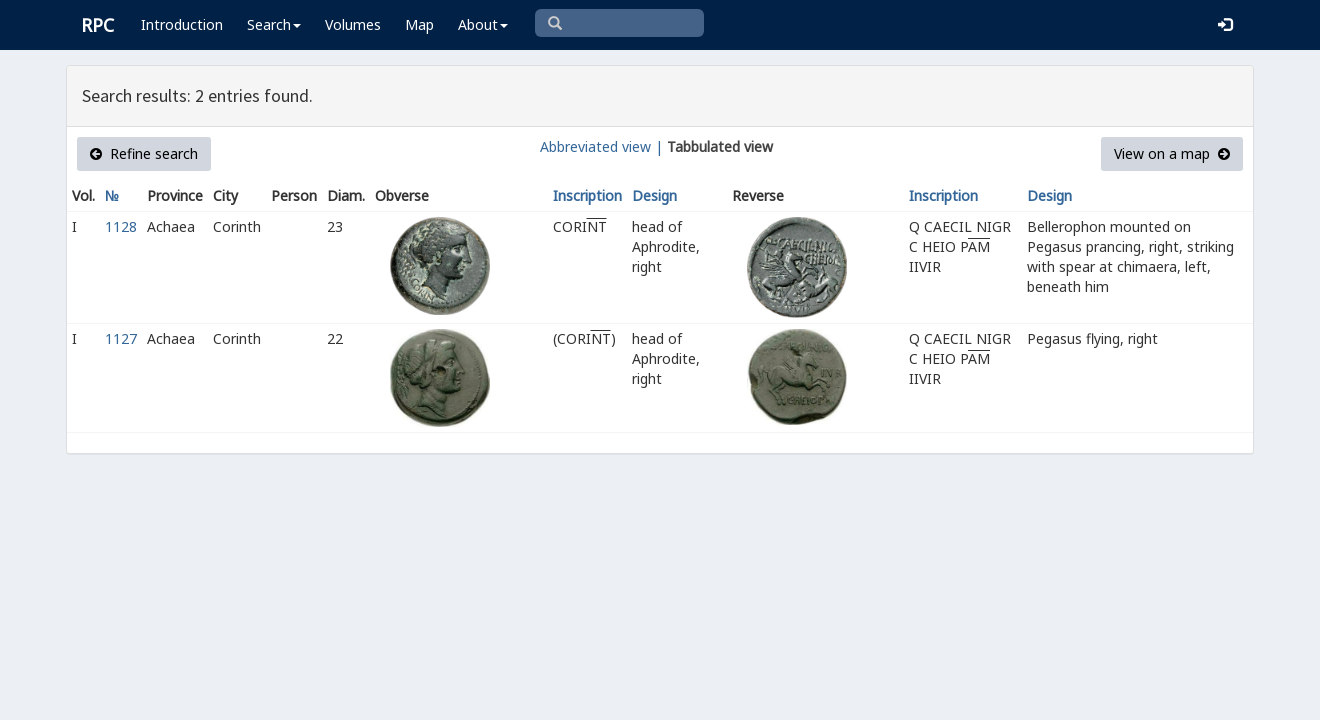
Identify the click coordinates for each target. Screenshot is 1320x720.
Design (654, 195)
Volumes (353, 24)
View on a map (1172, 153)
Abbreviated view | (601, 146)
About (483, 24)
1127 (121, 338)
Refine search (144, 153)
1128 (121, 226)
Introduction (182, 24)
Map (419, 24)
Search (274, 24)
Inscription (587, 195)
